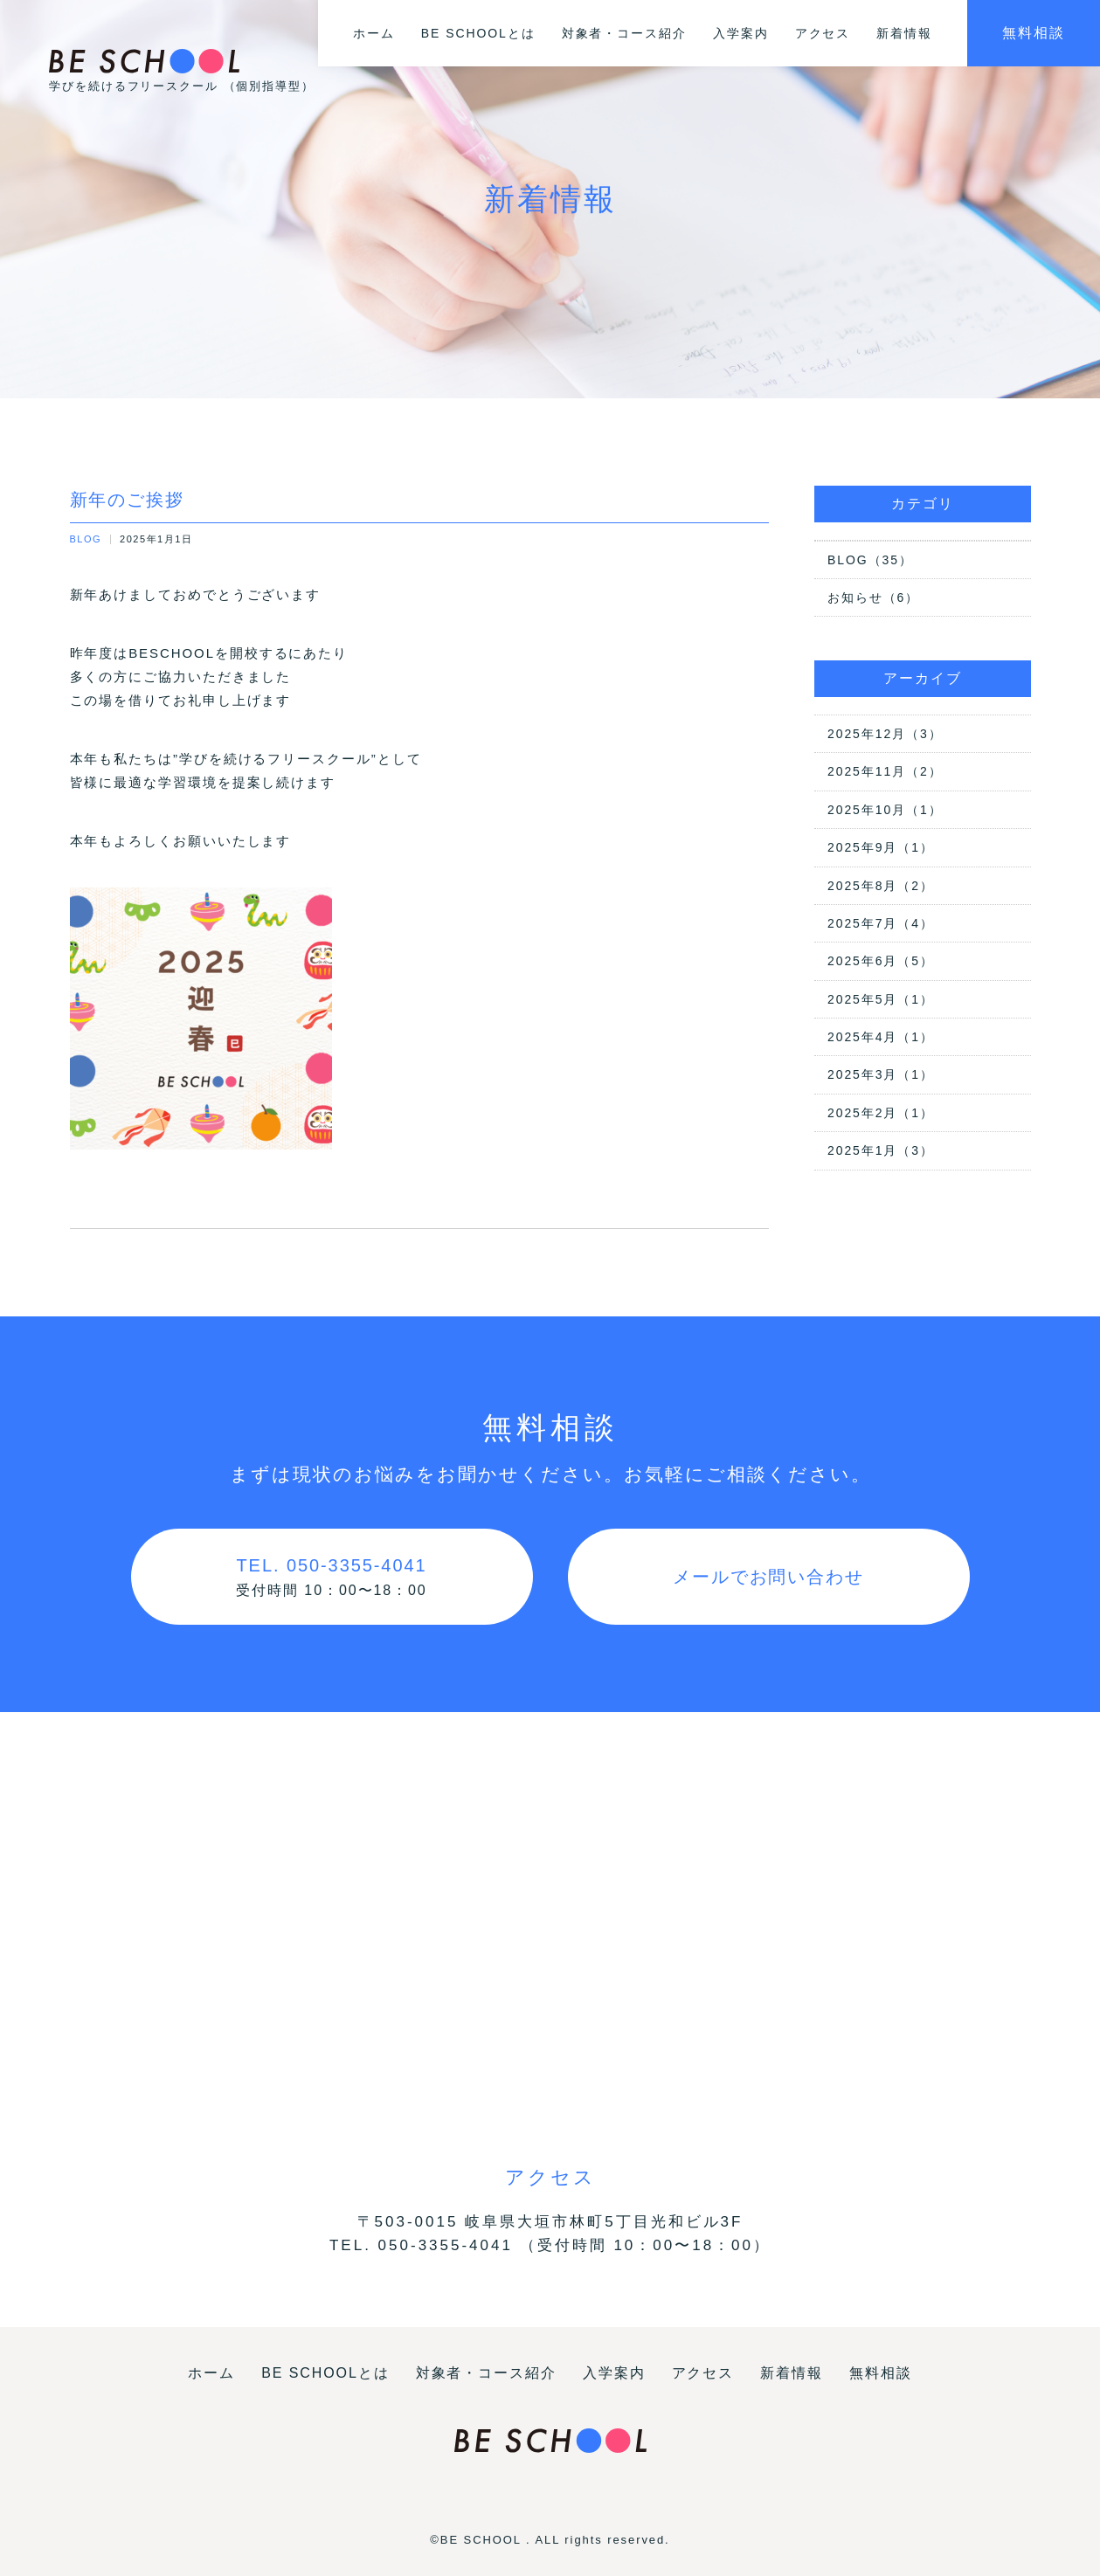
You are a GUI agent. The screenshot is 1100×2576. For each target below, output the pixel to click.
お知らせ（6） (873, 597)
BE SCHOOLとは (478, 33)
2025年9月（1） (880, 847)
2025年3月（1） (880, 1074)
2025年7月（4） (880, 923)
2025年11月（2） (885, 771)
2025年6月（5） (880, 961)
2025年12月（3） (885, 734)
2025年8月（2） (880, 886)
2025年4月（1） (880, 1037)
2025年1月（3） (880, 1150)
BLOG (86, 539)
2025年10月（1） (885, 810)
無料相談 (1033, 32)
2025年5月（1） (880, 999)
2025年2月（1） (880, 1113)
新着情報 (904, 33)
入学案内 (741, 33)
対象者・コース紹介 (624, 33)
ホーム (374, 33)
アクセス (823, 33)
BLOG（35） (870, 560)
